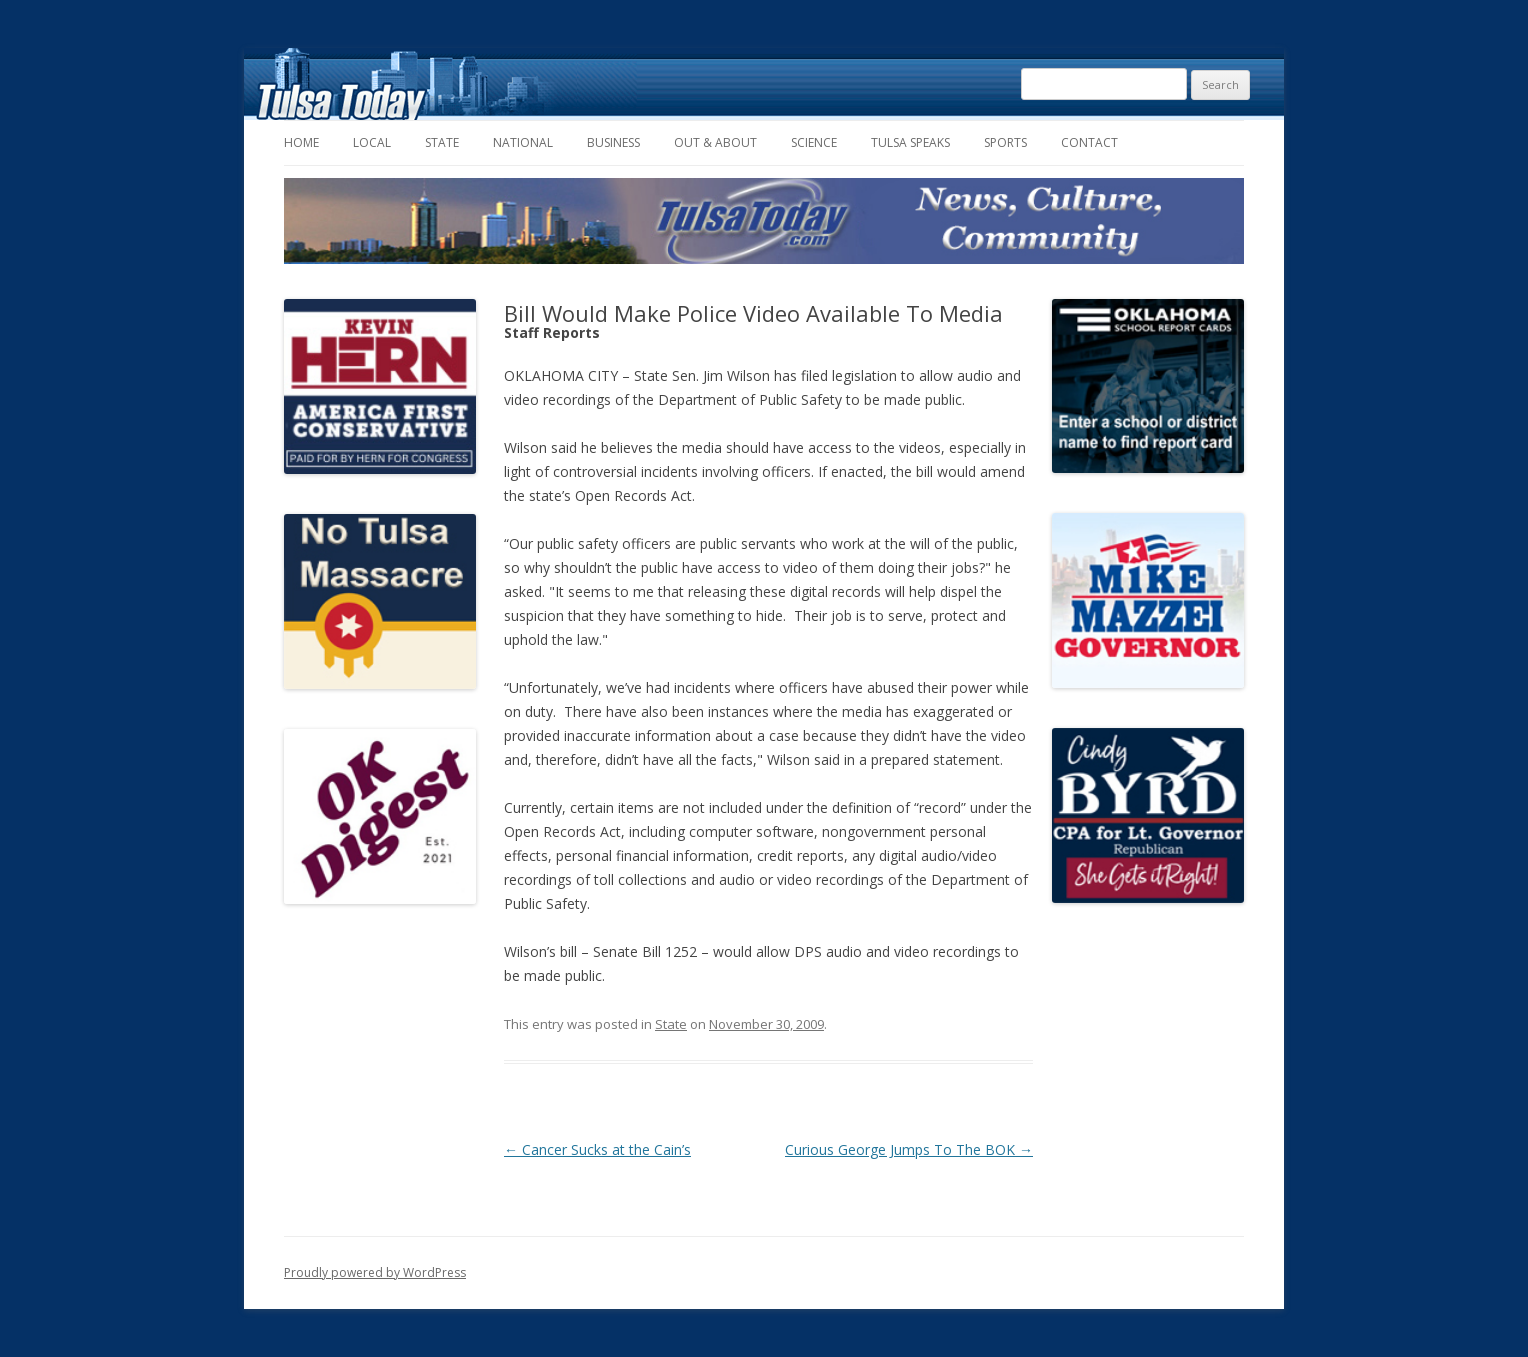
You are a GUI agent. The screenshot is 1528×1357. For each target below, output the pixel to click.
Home (301, 142)
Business (613, 142)
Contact (1089, 142)
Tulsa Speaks (910, 142)
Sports (1005, 142)
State (442, 142)
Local (372, 142)
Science (814, 142)
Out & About (715, 142)
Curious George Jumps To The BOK (909, 1149)
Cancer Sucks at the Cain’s (597, 1149)
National (523, 142)
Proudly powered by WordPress (375, 1272)
